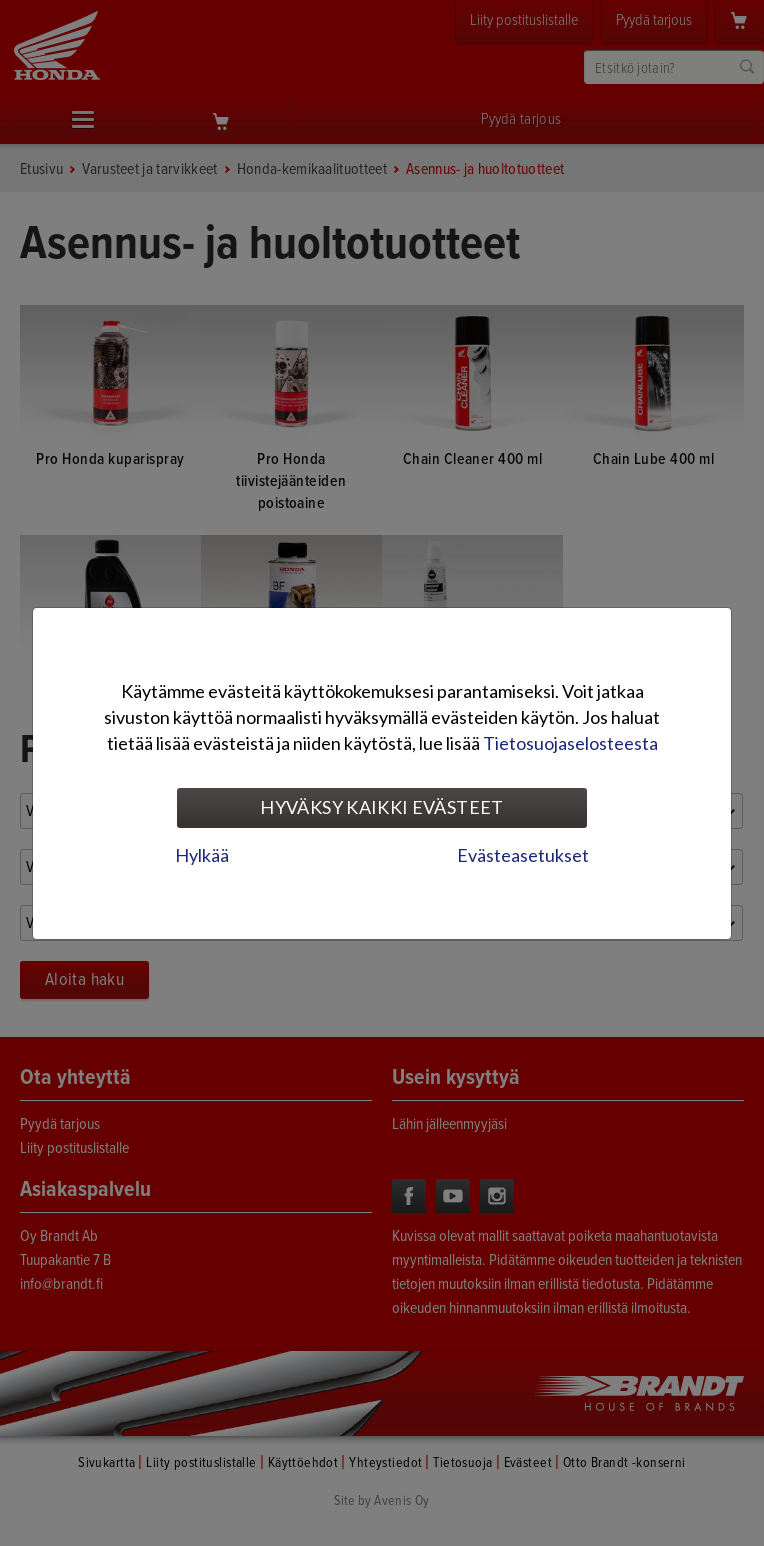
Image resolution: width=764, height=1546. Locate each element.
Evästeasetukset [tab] (523, 855)
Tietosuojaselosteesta (570, 743)
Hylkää (202, 855)
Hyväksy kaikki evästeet (381, 807)
